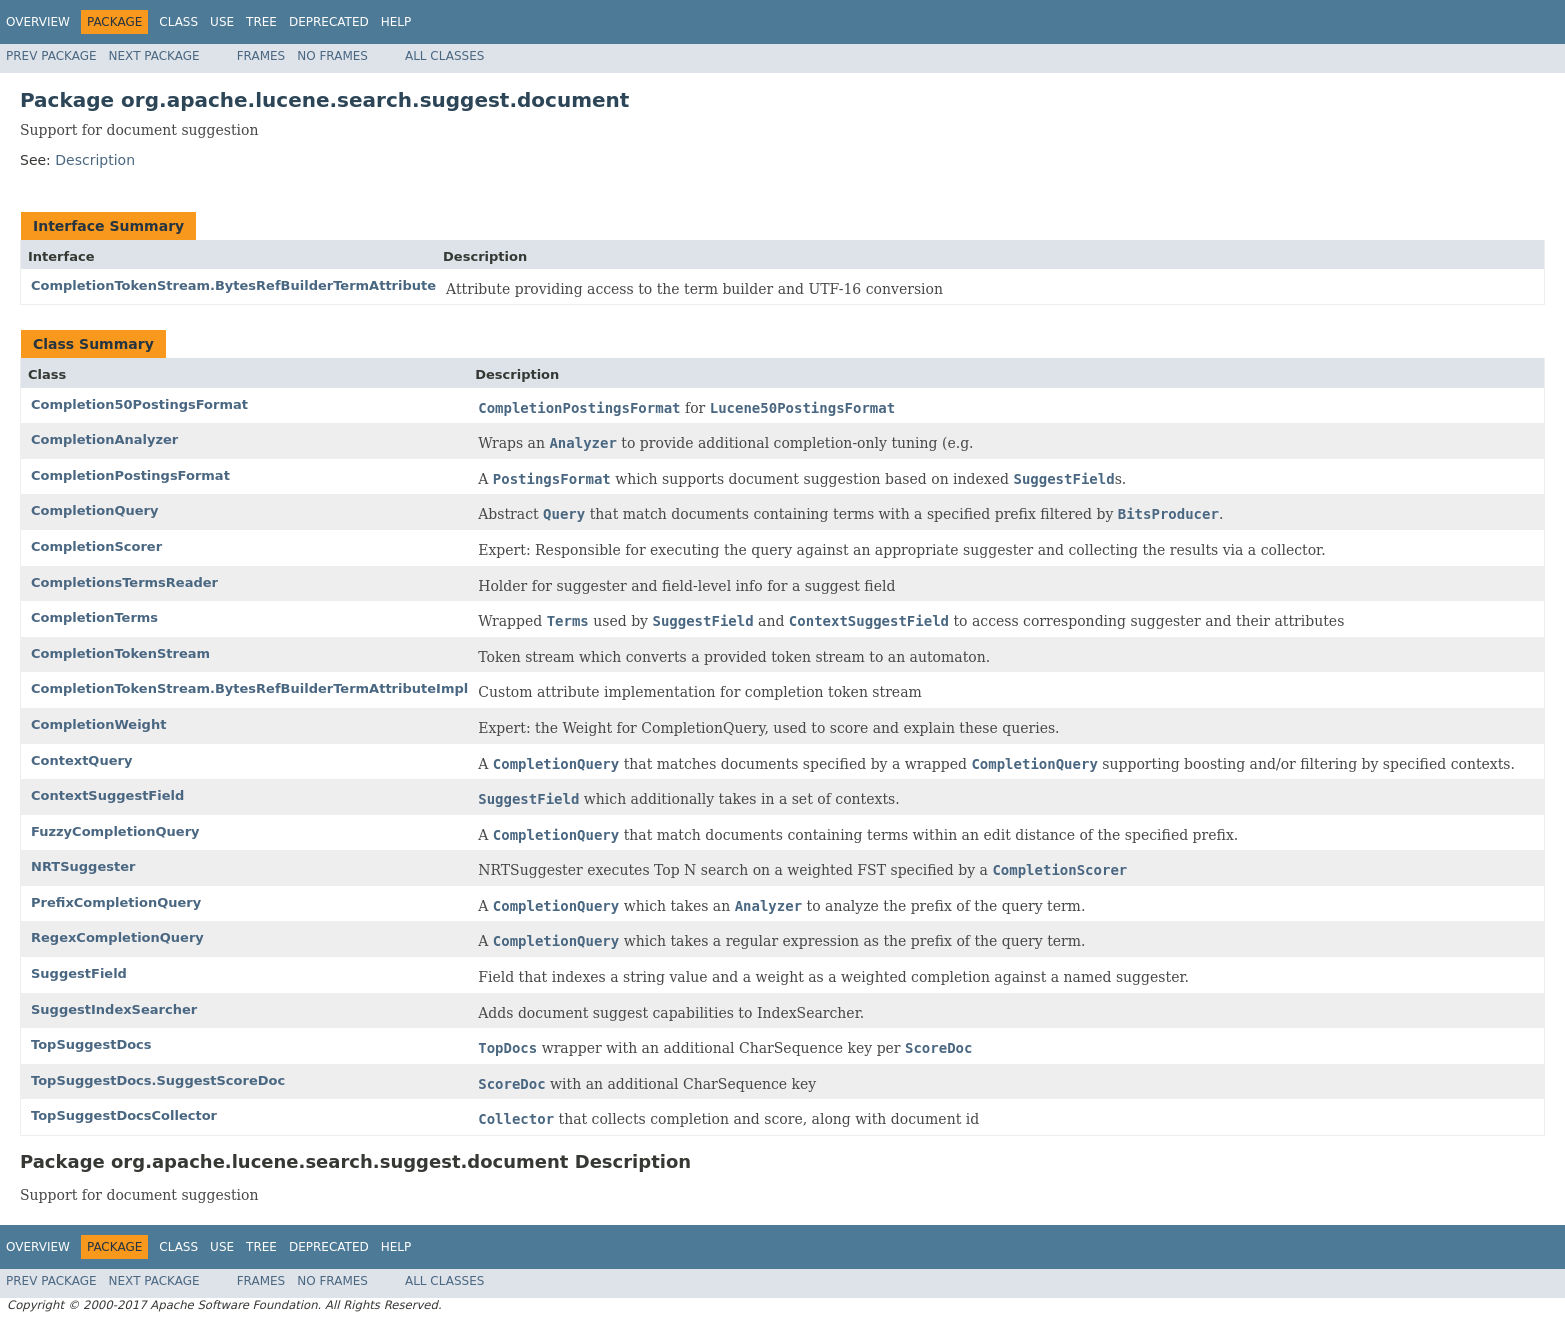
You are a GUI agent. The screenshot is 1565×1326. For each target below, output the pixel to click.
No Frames (332, 56)
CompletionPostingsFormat (130, 475)
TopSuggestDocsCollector (124, 1115)
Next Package (154, 56)
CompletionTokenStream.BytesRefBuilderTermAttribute (233, 285)
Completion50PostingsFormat (139, 404)
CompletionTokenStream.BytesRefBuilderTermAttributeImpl (249, 688)
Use (222, 22)
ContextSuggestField (107, 795)
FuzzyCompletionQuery (115, 831)
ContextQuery (81, 760)
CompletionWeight (98, 724)
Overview (38, 22)
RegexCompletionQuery (117, 937)
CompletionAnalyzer (104, 439)
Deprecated (329, 22)
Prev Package (51, 56)
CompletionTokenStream (120, 653)
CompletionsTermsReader (124, 582)
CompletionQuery (94, 510)
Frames (261, 56)
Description (95, 160)
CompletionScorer (96, 546)
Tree (261, 22)
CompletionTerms (94, 617)
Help (396, 22)
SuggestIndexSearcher (114, 1009)
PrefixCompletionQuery (116, 902)
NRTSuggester (83, 866)
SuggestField (79, 973)
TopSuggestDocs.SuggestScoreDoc (158, 1080)
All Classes (444, 56)
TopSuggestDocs (91, 1044)
